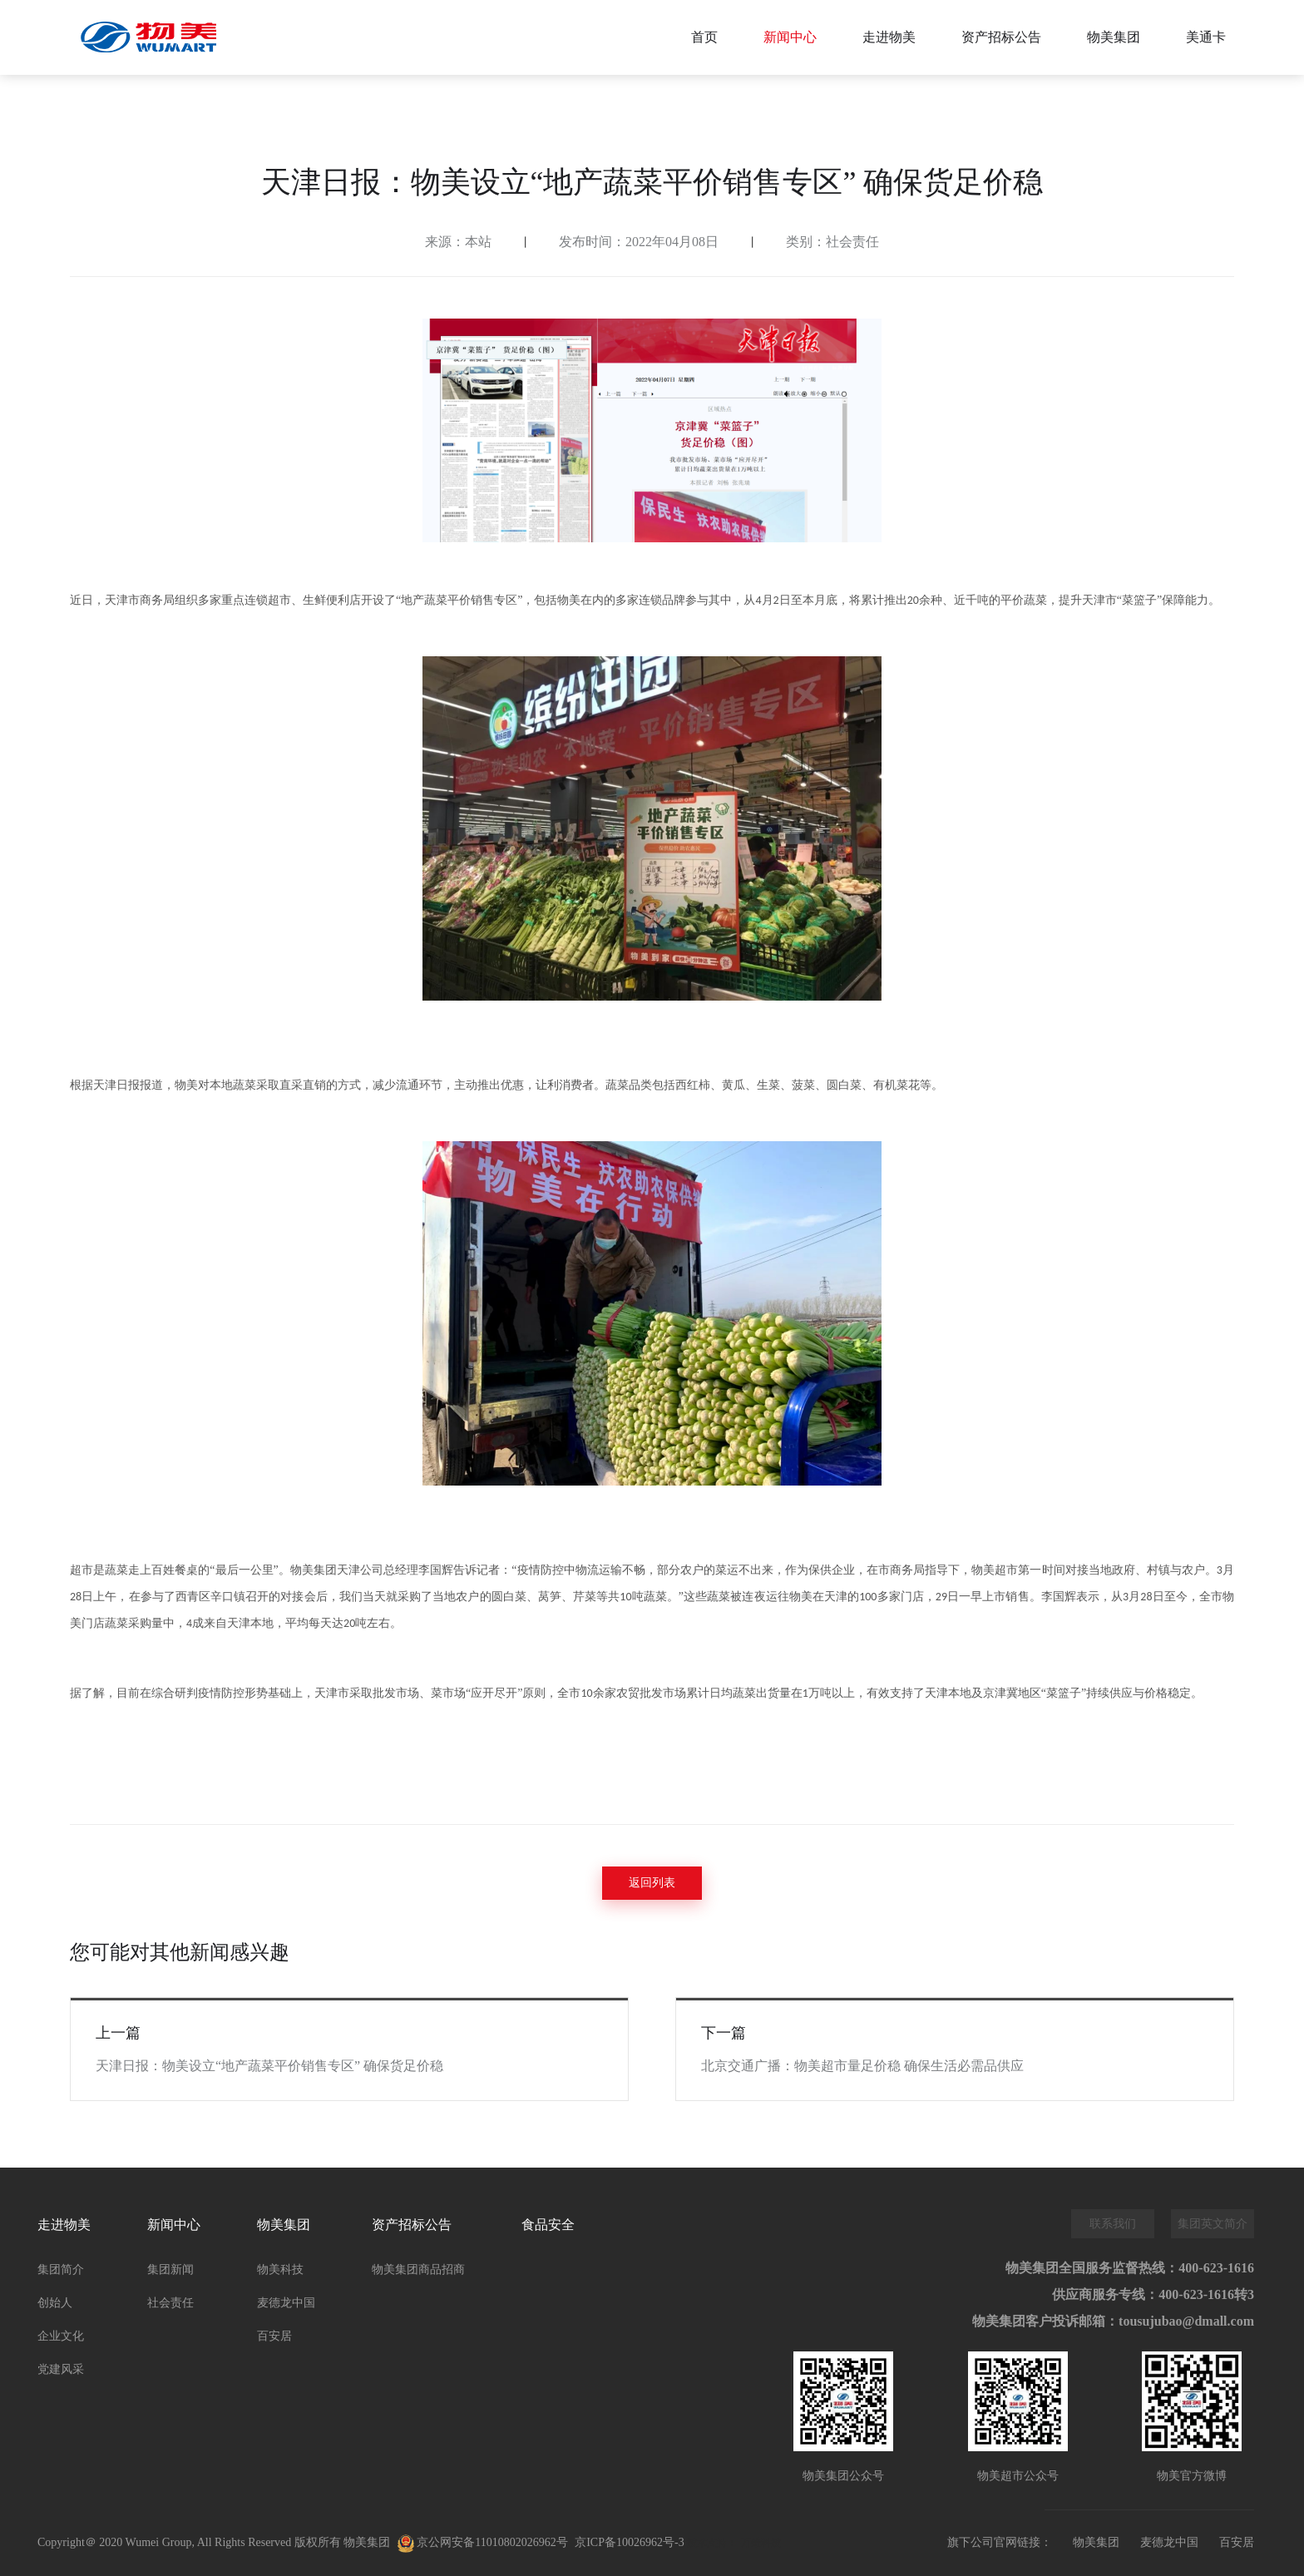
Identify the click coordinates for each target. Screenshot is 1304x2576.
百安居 (274, 2336)
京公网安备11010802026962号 (483, 2543)
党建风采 (60, 2369)
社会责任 (170, 2303)
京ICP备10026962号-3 (629, 2542)
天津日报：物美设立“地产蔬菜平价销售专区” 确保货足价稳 (269, 2066)
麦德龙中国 (286, 2303)
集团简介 (60, 2269)
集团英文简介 (1212, 2224)
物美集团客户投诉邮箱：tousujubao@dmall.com (1113, 2321)
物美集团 (1113, 36)
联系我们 (1112, 2224)
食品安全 (548, 2225)
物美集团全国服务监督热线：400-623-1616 (1129, 2268)
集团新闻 (170, 2269)
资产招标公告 (1001, 36)
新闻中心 (790, 36)
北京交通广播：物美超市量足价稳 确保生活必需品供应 (862, 2066)
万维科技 (761, 2543)
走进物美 (889, 36)
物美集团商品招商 (418, 2269)
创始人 (54, 2303)
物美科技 (280, 2269)
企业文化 (60, 2336)
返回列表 (652, 1882)
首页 (704, 36)
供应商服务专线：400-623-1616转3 (1153, 2294)
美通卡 (1206, 36)
